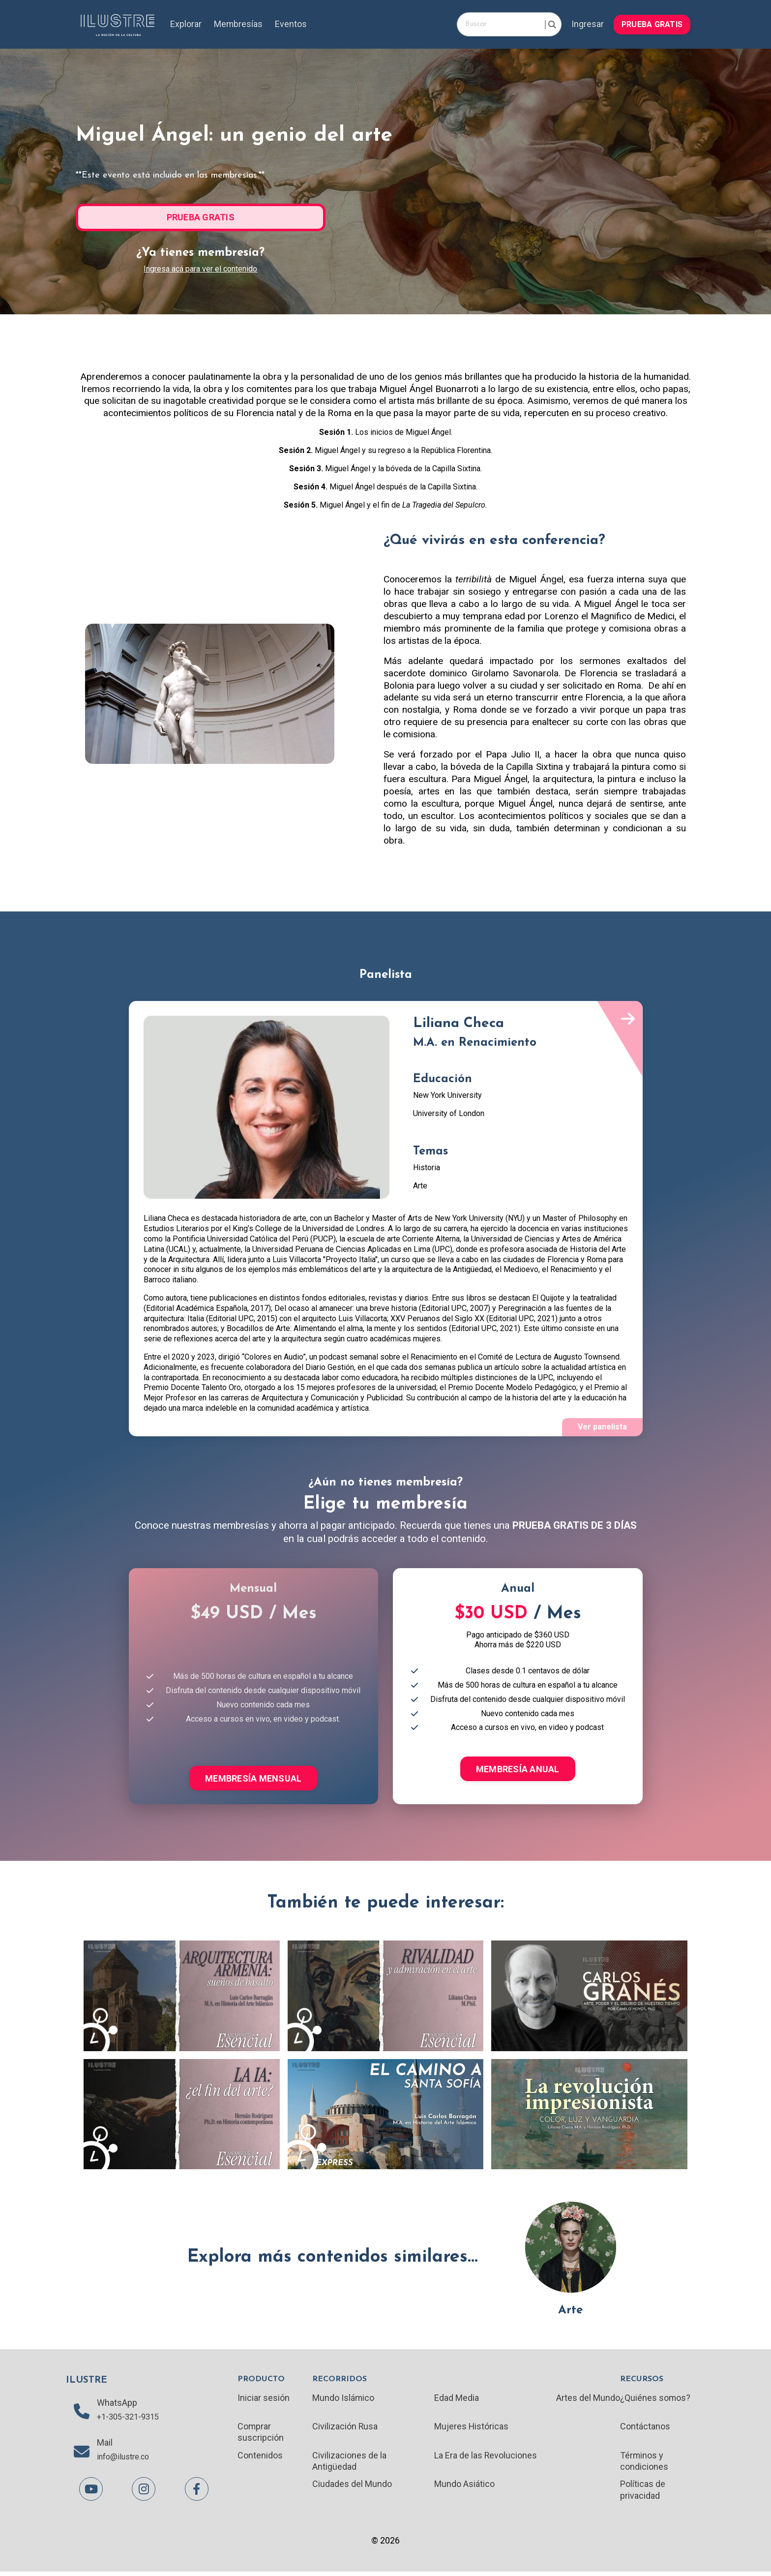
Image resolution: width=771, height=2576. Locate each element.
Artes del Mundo (588, 2399)
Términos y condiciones (644, 2464)
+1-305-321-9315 (131, 2420)
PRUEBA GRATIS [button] (651, 24)
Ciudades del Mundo (352, 2487)
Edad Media (456, 2399)
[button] (651, 23)
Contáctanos (645, 2429)
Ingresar (587, 24)
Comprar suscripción (260, 2434)
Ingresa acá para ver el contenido (200, 268)
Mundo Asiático (464, 2487)
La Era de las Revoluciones (485, 2458)
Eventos (292, 24)
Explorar (186, 24)
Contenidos (260, 2458)
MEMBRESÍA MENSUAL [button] (253, 1779)
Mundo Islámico (343, 2399)
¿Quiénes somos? (655, 2399)
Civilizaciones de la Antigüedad (349, 2464)
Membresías (239, 24)
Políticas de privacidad (642, 2493)
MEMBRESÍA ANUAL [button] (518, 1769)
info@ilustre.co (126, 2461)
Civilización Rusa (345, 2429)
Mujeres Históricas (471, 2429)
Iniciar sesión (263, 2399)
